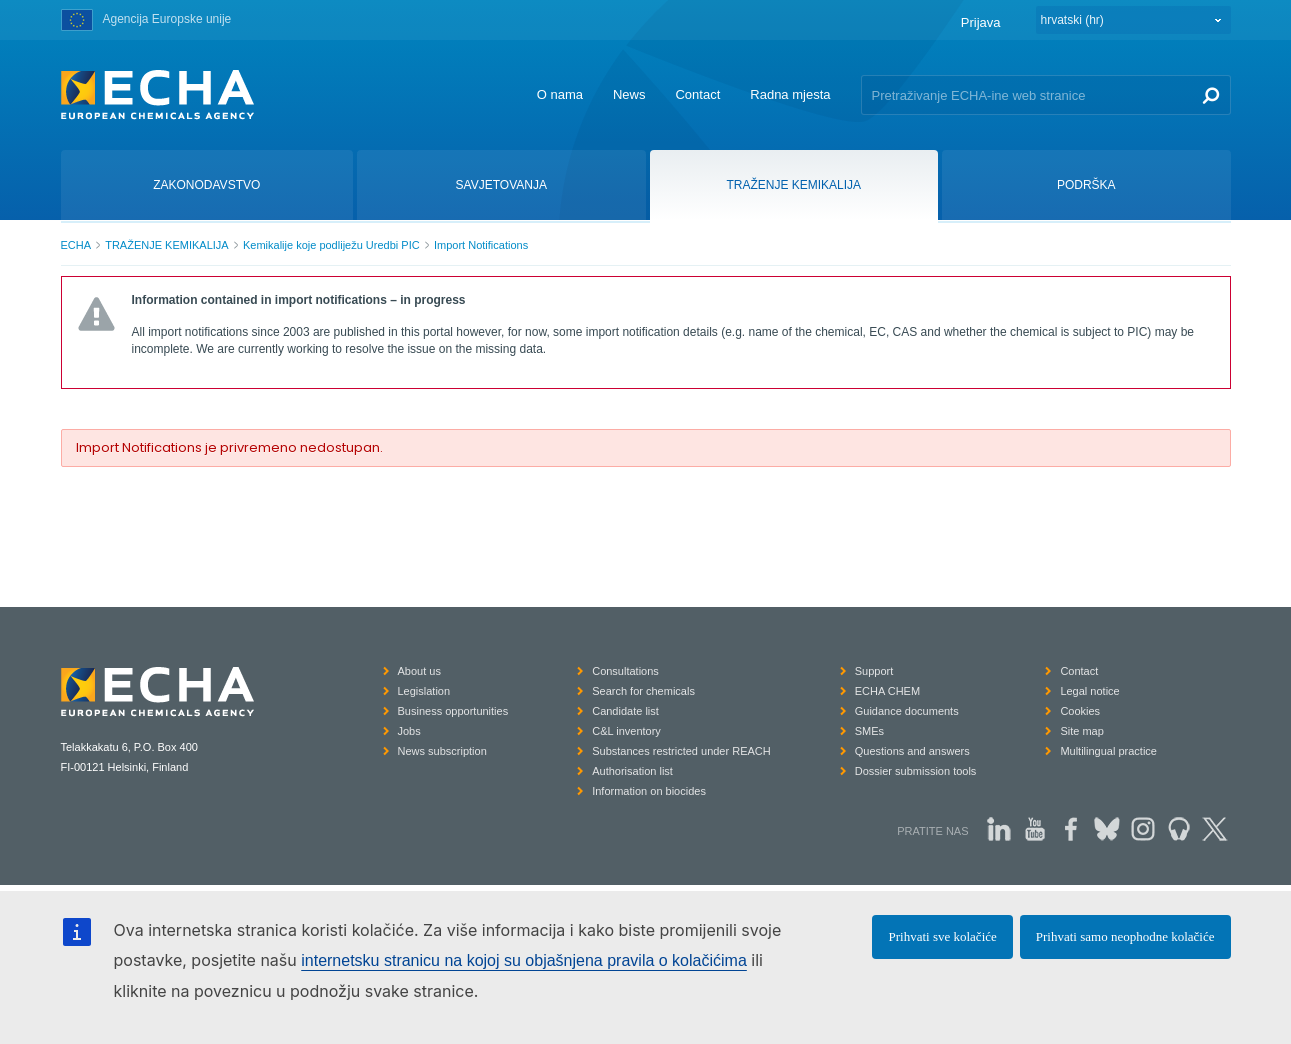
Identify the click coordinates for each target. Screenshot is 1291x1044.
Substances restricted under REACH (681, 751)
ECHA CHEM (887, 691)
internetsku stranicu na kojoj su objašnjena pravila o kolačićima (524, 960)
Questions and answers (912, 751)
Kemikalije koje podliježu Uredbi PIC (331, 245)
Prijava (981, 22)
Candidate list (625, 711)
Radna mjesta (790, 94)
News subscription (442, 751)
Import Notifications (481, 245)
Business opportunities (453, 711)
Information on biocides (649, 791)
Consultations (625, 671)
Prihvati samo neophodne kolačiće (1125, 936)
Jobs (409, 731)
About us (419, 671)
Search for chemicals (643, 691)
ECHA (76, 245)
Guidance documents (907, 711)
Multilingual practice (1108, 751)
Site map (1081, 731)
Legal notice (1089, 691)
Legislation (424, 691)
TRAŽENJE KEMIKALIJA (166, 245)
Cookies (1080, 711)
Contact (697, 94)
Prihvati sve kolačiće (942, 936)
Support (874, 671)
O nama (560, 94)
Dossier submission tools (916, 771)
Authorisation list (632, 771)
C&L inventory (626, 731)
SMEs (869, 731)
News (629, 94)
